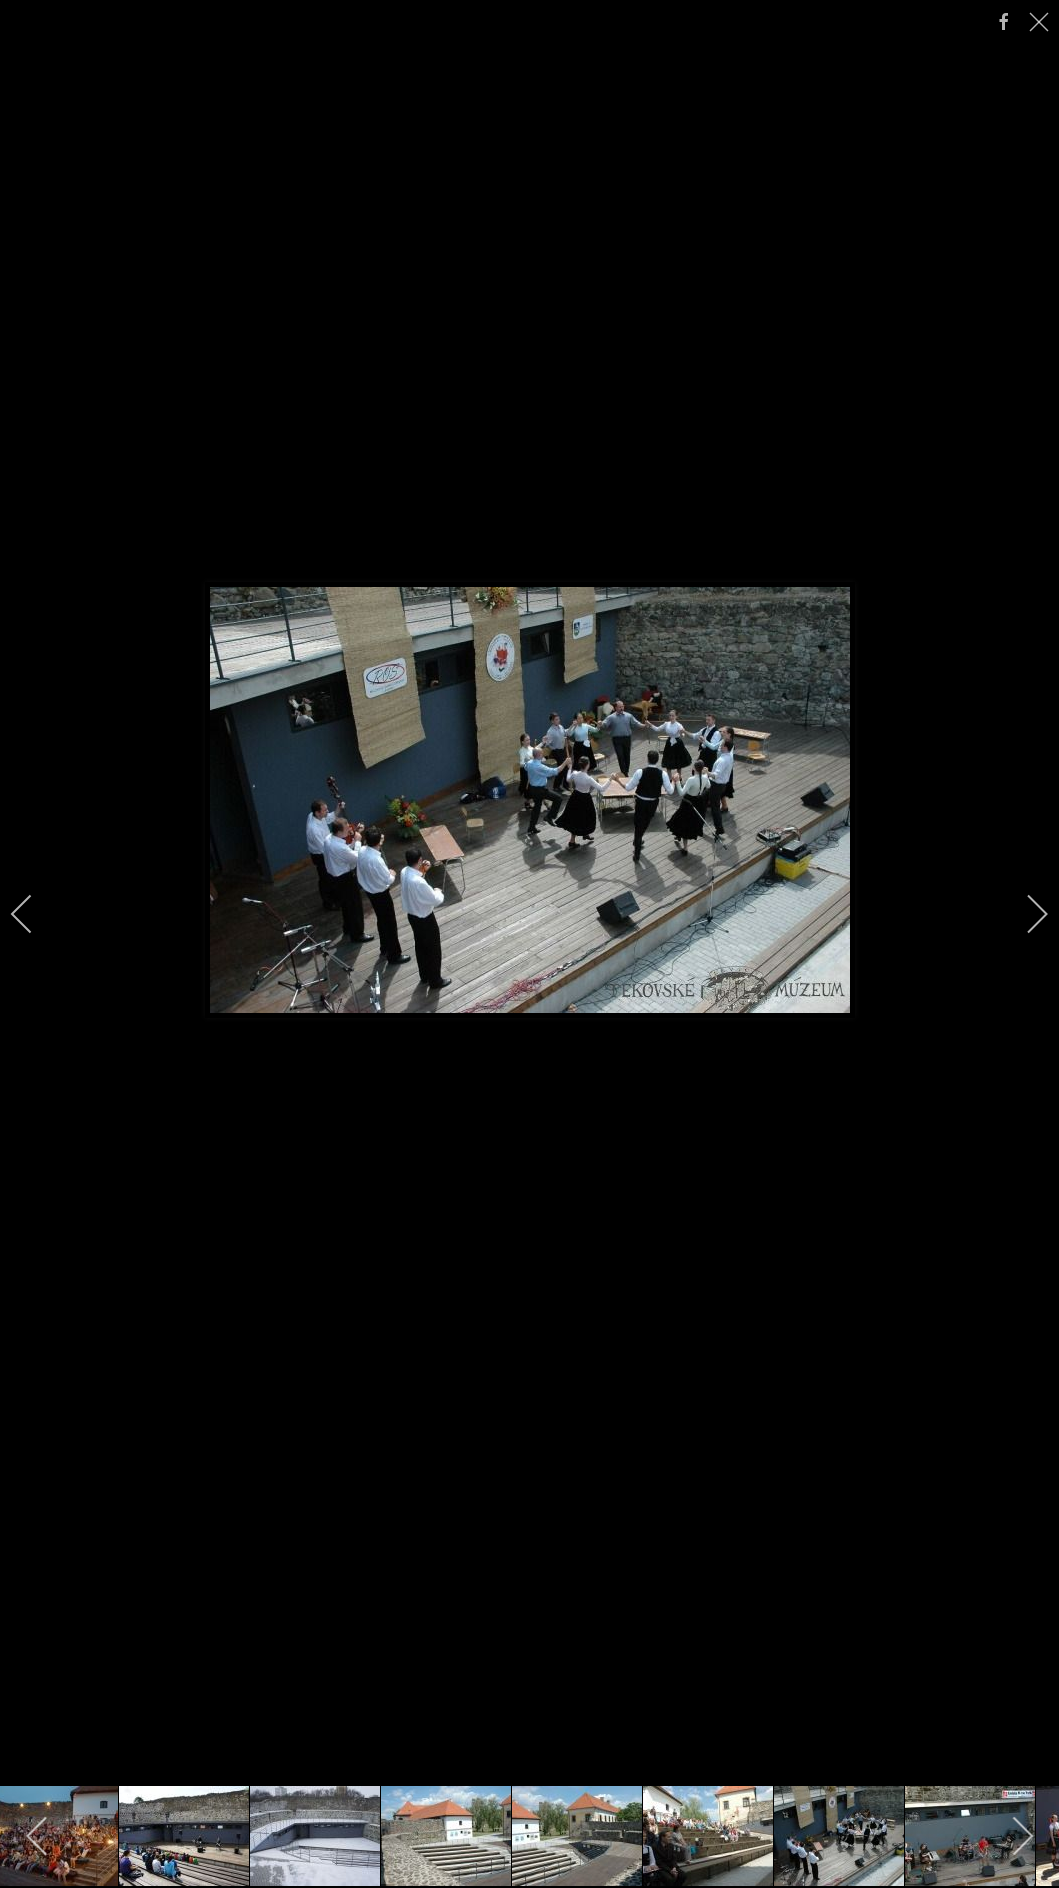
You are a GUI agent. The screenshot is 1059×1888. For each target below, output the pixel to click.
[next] (1024, 914)
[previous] (35, 914)
